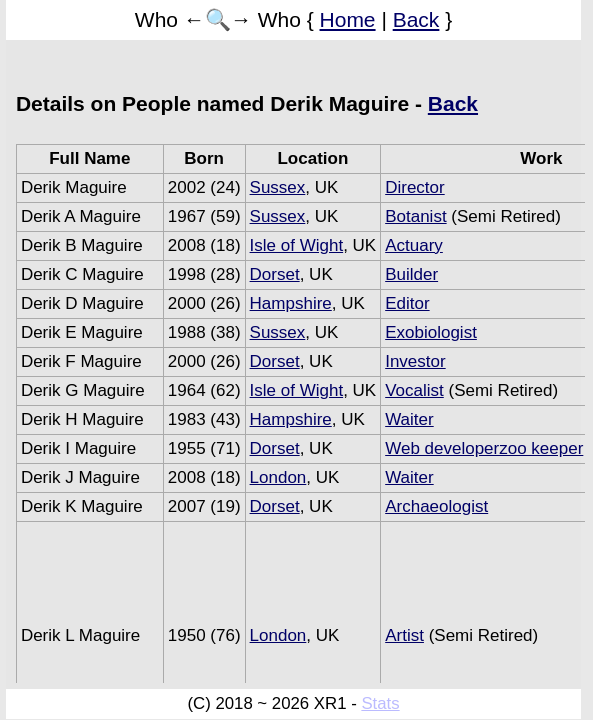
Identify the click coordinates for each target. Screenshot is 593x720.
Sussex (278, 187)
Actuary (414, 245)
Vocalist (414, 390)
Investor (415, 361)
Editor (407, 303)
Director (415, 187)
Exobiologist (431, 332)
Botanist (415, 216)
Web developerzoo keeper (484, 448)
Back (416, 19)
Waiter (409, 419)
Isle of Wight (297, 245)
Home (348, 19)
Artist (404, 635)
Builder (411, 274)
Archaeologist (436, 506)
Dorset (275, 274)
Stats (380, 703)
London (278, 477)
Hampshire (291, 303)
